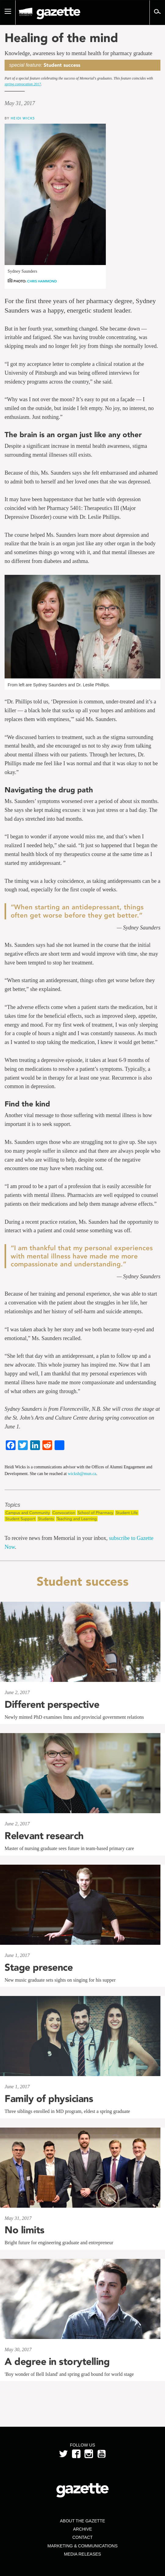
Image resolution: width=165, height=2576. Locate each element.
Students (46, 1518)
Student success (62, 65)
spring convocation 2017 (23, 84)
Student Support (20, 1518)
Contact (82, 2537)
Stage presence (39, 1967)
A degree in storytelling (57, 2361)
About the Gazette (82, 2520)
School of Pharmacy (95, 1512)
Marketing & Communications (83, 2545)
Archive (82, 2529)
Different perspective (52, 1704)
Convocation (63, 1512)
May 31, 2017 (20, 103)
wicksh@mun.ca (82, 1473)
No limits (25, 2230)
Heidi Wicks (23, 118)
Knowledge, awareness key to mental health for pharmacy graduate (78, 53)
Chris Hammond (42, 281)
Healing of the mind (61, 37)
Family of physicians (49, 2098)
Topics (12, 1505)
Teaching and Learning (77, 1518)
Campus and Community (27, 1512)
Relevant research (44, 1835)
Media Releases (82, 2554)
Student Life (127, 1512)
